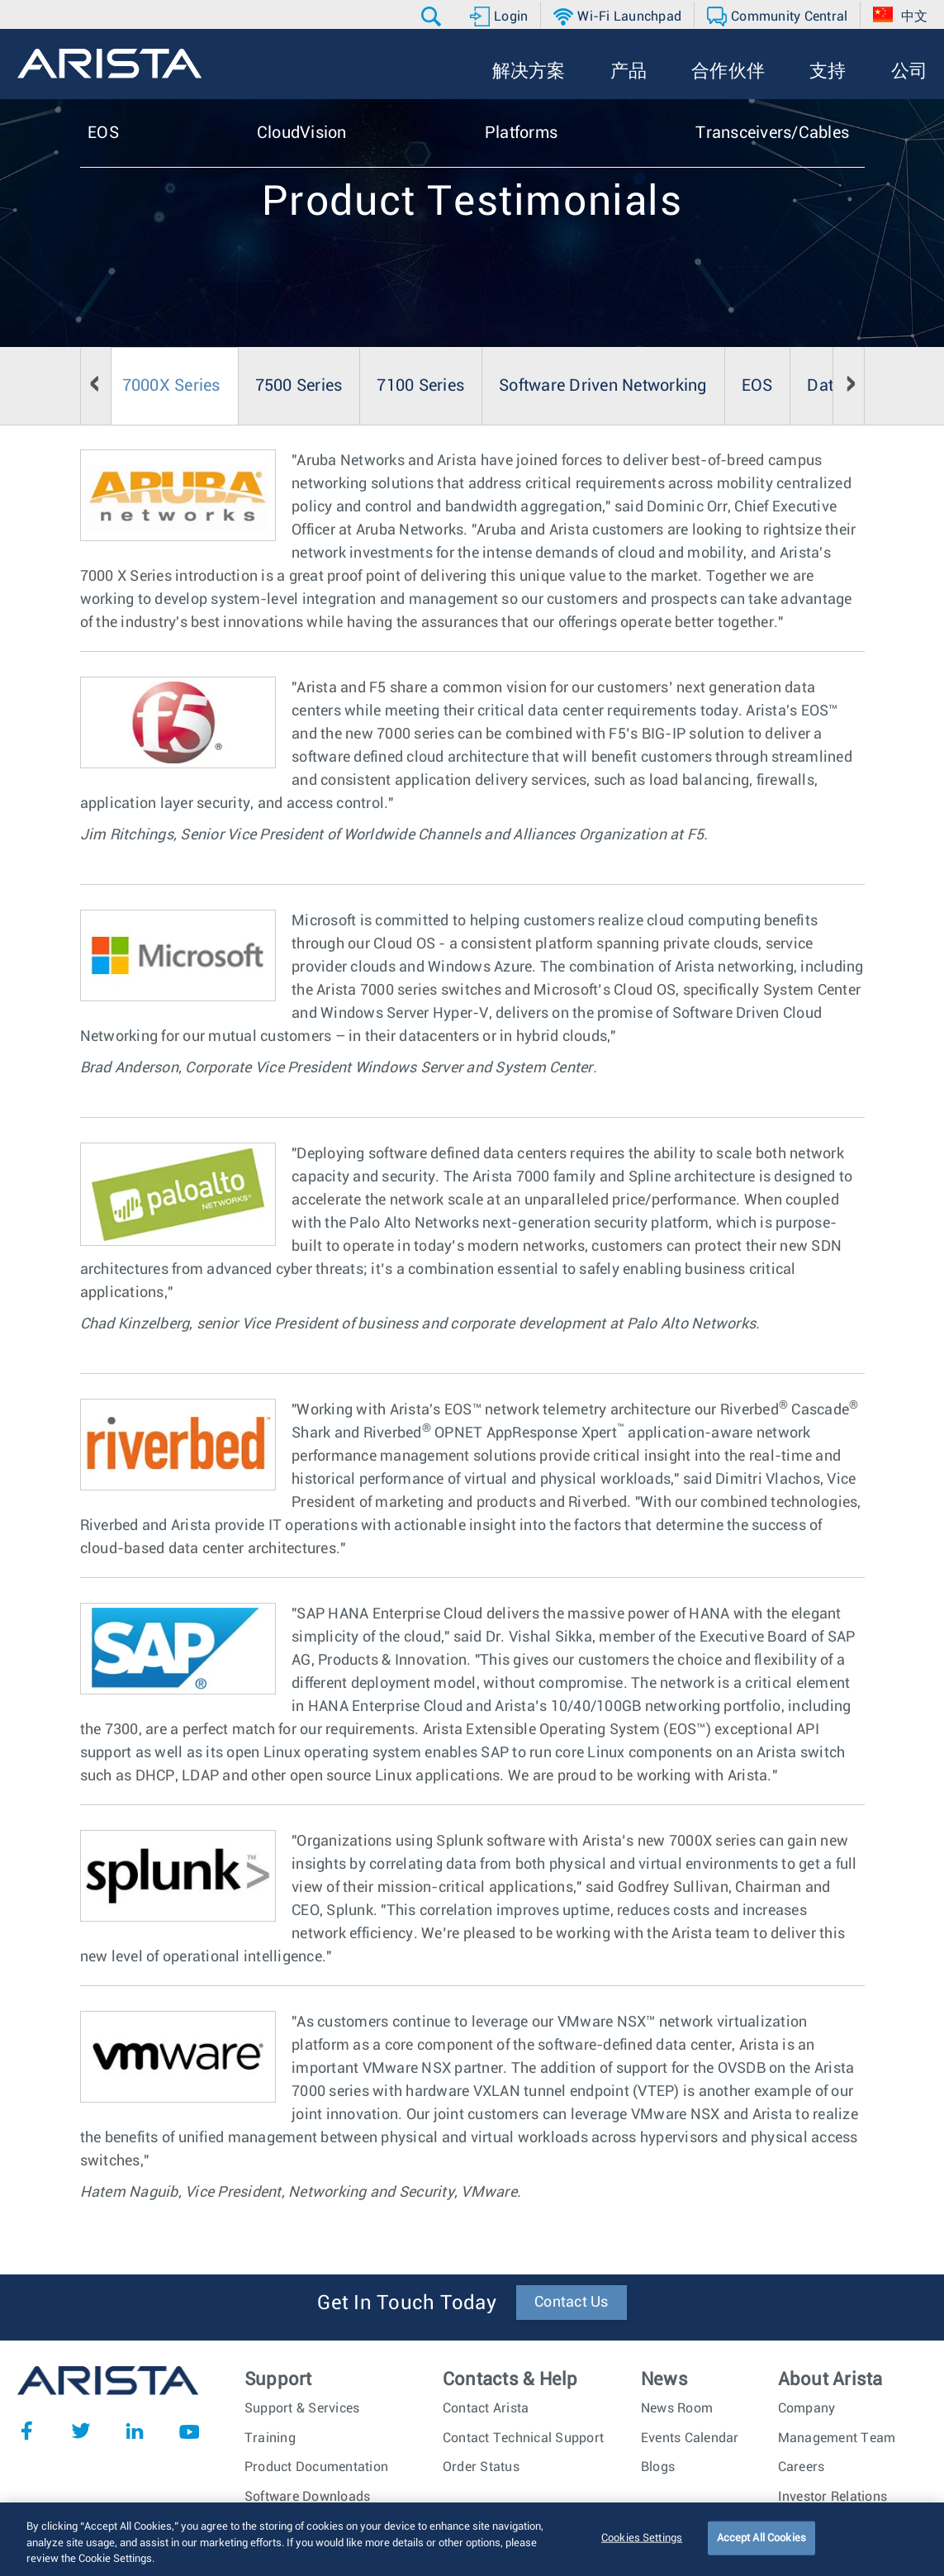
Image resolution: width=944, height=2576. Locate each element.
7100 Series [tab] (420, 386)
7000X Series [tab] (171, 386)
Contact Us (571, 2302)
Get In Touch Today (406, 2303)
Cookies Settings (641, 2547)
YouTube (189, 2431)
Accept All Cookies (761, 2547)
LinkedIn (135, 2431)
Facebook (26, 2431)
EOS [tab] (757, 386)
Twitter (81, 2431)
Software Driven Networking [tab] (603, 386)
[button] (433, 16)
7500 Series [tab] (299, 386)
